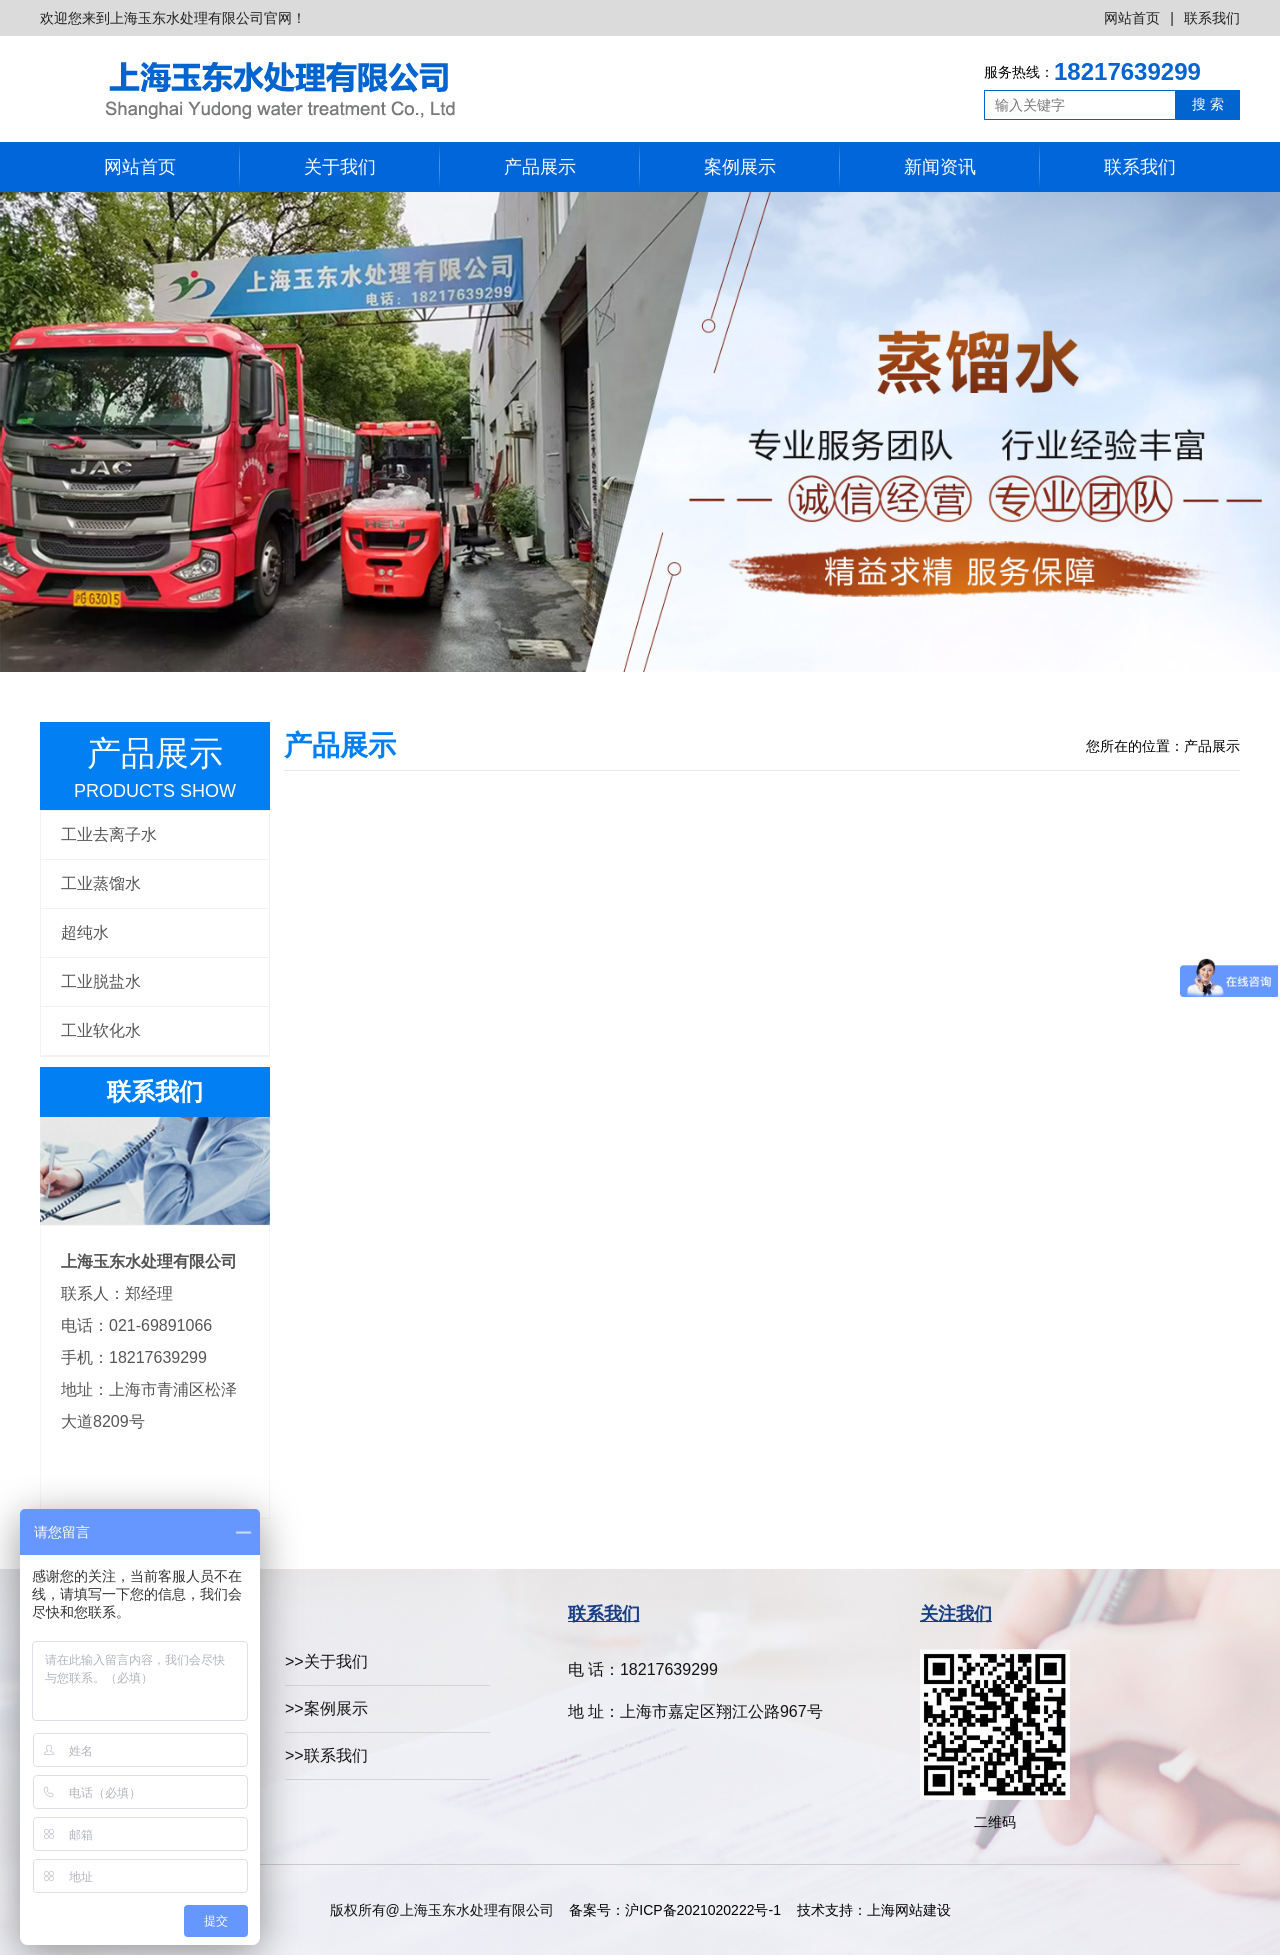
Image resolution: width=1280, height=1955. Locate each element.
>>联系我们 (326, 1755)
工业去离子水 (109, 834)
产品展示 (540, 167)
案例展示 (740, 167)
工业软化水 (101, 1030)
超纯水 (85, 932)
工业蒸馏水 (101, 883)
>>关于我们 (326, 1661)
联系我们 (1212, 18)
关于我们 (340, 167)
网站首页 (1132, 18)
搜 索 (1208, 104)
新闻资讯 (940, 167)
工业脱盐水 (101, 981)
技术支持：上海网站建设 (874, 1910)
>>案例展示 (326, 1708)
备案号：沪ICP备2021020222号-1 (674, 1910)
